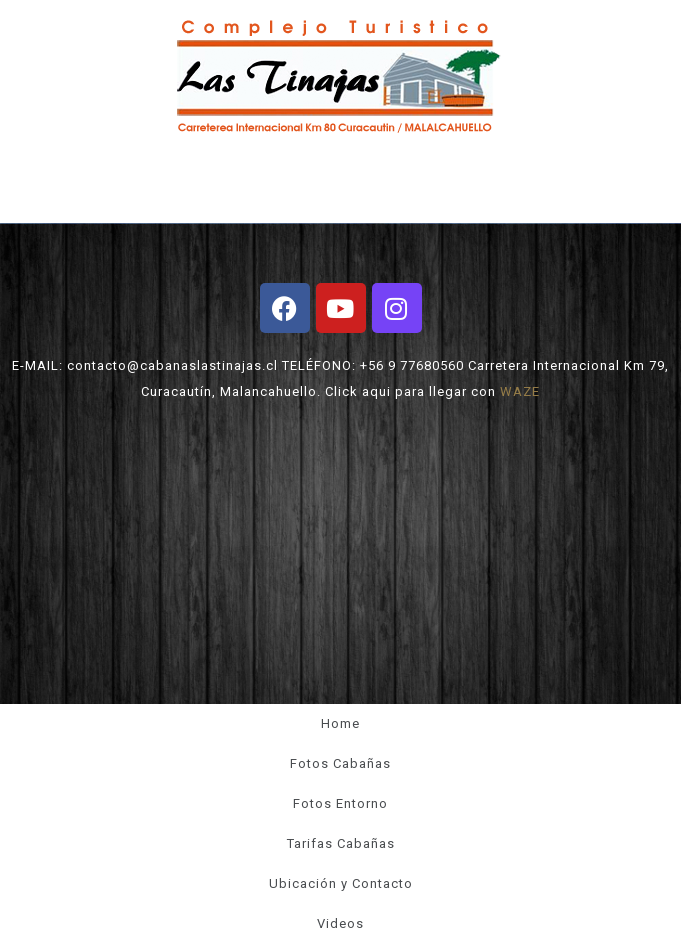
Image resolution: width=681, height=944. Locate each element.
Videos (340, 923)
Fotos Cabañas (340, 763)
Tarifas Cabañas (341, 843)
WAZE (520, 391)
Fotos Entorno (340, 803)
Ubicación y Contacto (341, 883)
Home (340, 723)
